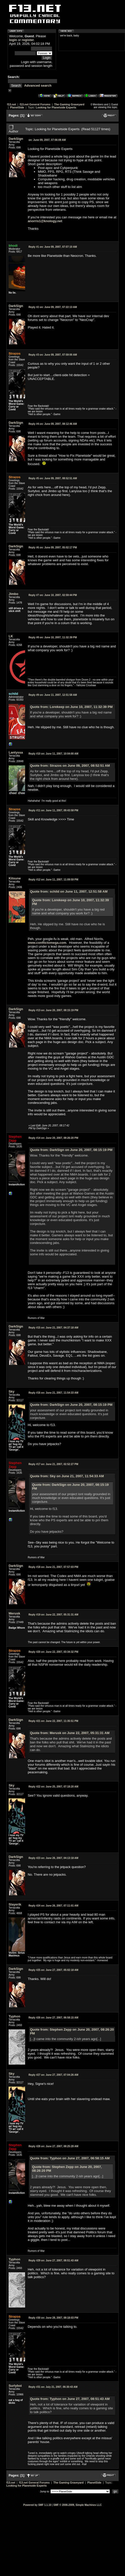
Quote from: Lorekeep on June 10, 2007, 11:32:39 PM (71, 707)
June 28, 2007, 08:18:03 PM (53, 2317)
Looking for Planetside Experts (56, 107)
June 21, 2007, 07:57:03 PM (53, 1567)
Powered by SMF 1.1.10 (37, 2505)
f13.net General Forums (35, 104)
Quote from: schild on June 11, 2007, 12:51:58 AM (69, 891)
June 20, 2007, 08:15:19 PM (53, 1010)
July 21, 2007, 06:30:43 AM (52, 2387)
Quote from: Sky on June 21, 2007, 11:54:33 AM (67, 1476)
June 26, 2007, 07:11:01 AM (53, 1905)
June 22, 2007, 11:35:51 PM (53, 1721)
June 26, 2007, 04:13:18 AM (53, 1858)
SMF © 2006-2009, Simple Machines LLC (77, 2505)
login (13, 40)
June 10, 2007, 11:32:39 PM (52, 637)
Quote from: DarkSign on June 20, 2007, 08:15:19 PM (71, 1150)
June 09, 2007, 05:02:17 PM (52, 547)
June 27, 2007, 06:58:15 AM (53, 2017)
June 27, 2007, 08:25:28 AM (53, 2146)
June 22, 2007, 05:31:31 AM (53, 1614)
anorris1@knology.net (45, 221)
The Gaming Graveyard (69, 104)
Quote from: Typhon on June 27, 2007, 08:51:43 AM (70, 2399)
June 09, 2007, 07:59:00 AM (52, 354)
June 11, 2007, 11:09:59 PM (53, 879)
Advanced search (37, 85)
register (28, 40)
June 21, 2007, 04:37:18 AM (53, 1327)
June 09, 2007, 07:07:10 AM (52, 246)
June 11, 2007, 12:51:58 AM (52, 695)
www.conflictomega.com (47, 943)
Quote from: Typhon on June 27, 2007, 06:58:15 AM (70, 2158)
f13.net (11, 104)
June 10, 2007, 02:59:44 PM (52, 595)
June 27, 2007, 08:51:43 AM (53, 2260)
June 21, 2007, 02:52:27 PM (53, 1464)
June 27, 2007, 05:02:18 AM (53, 1970)
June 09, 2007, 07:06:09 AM (47, 140)
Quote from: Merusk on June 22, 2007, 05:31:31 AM (70, 1733)
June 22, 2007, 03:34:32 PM (53, 1651)
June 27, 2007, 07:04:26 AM (53, 2074)
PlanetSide (17, 107)
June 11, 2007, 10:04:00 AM (53, 753)
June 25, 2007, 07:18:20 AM (53, 1786)
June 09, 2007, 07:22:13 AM (52, 307)
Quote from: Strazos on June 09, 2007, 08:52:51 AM (70, 765)
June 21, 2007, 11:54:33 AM (53, 1392)
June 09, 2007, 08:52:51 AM (52, 478)
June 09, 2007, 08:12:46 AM (52, 423)
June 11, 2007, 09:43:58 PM (53, 810)
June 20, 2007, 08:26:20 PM (53, 1138)
